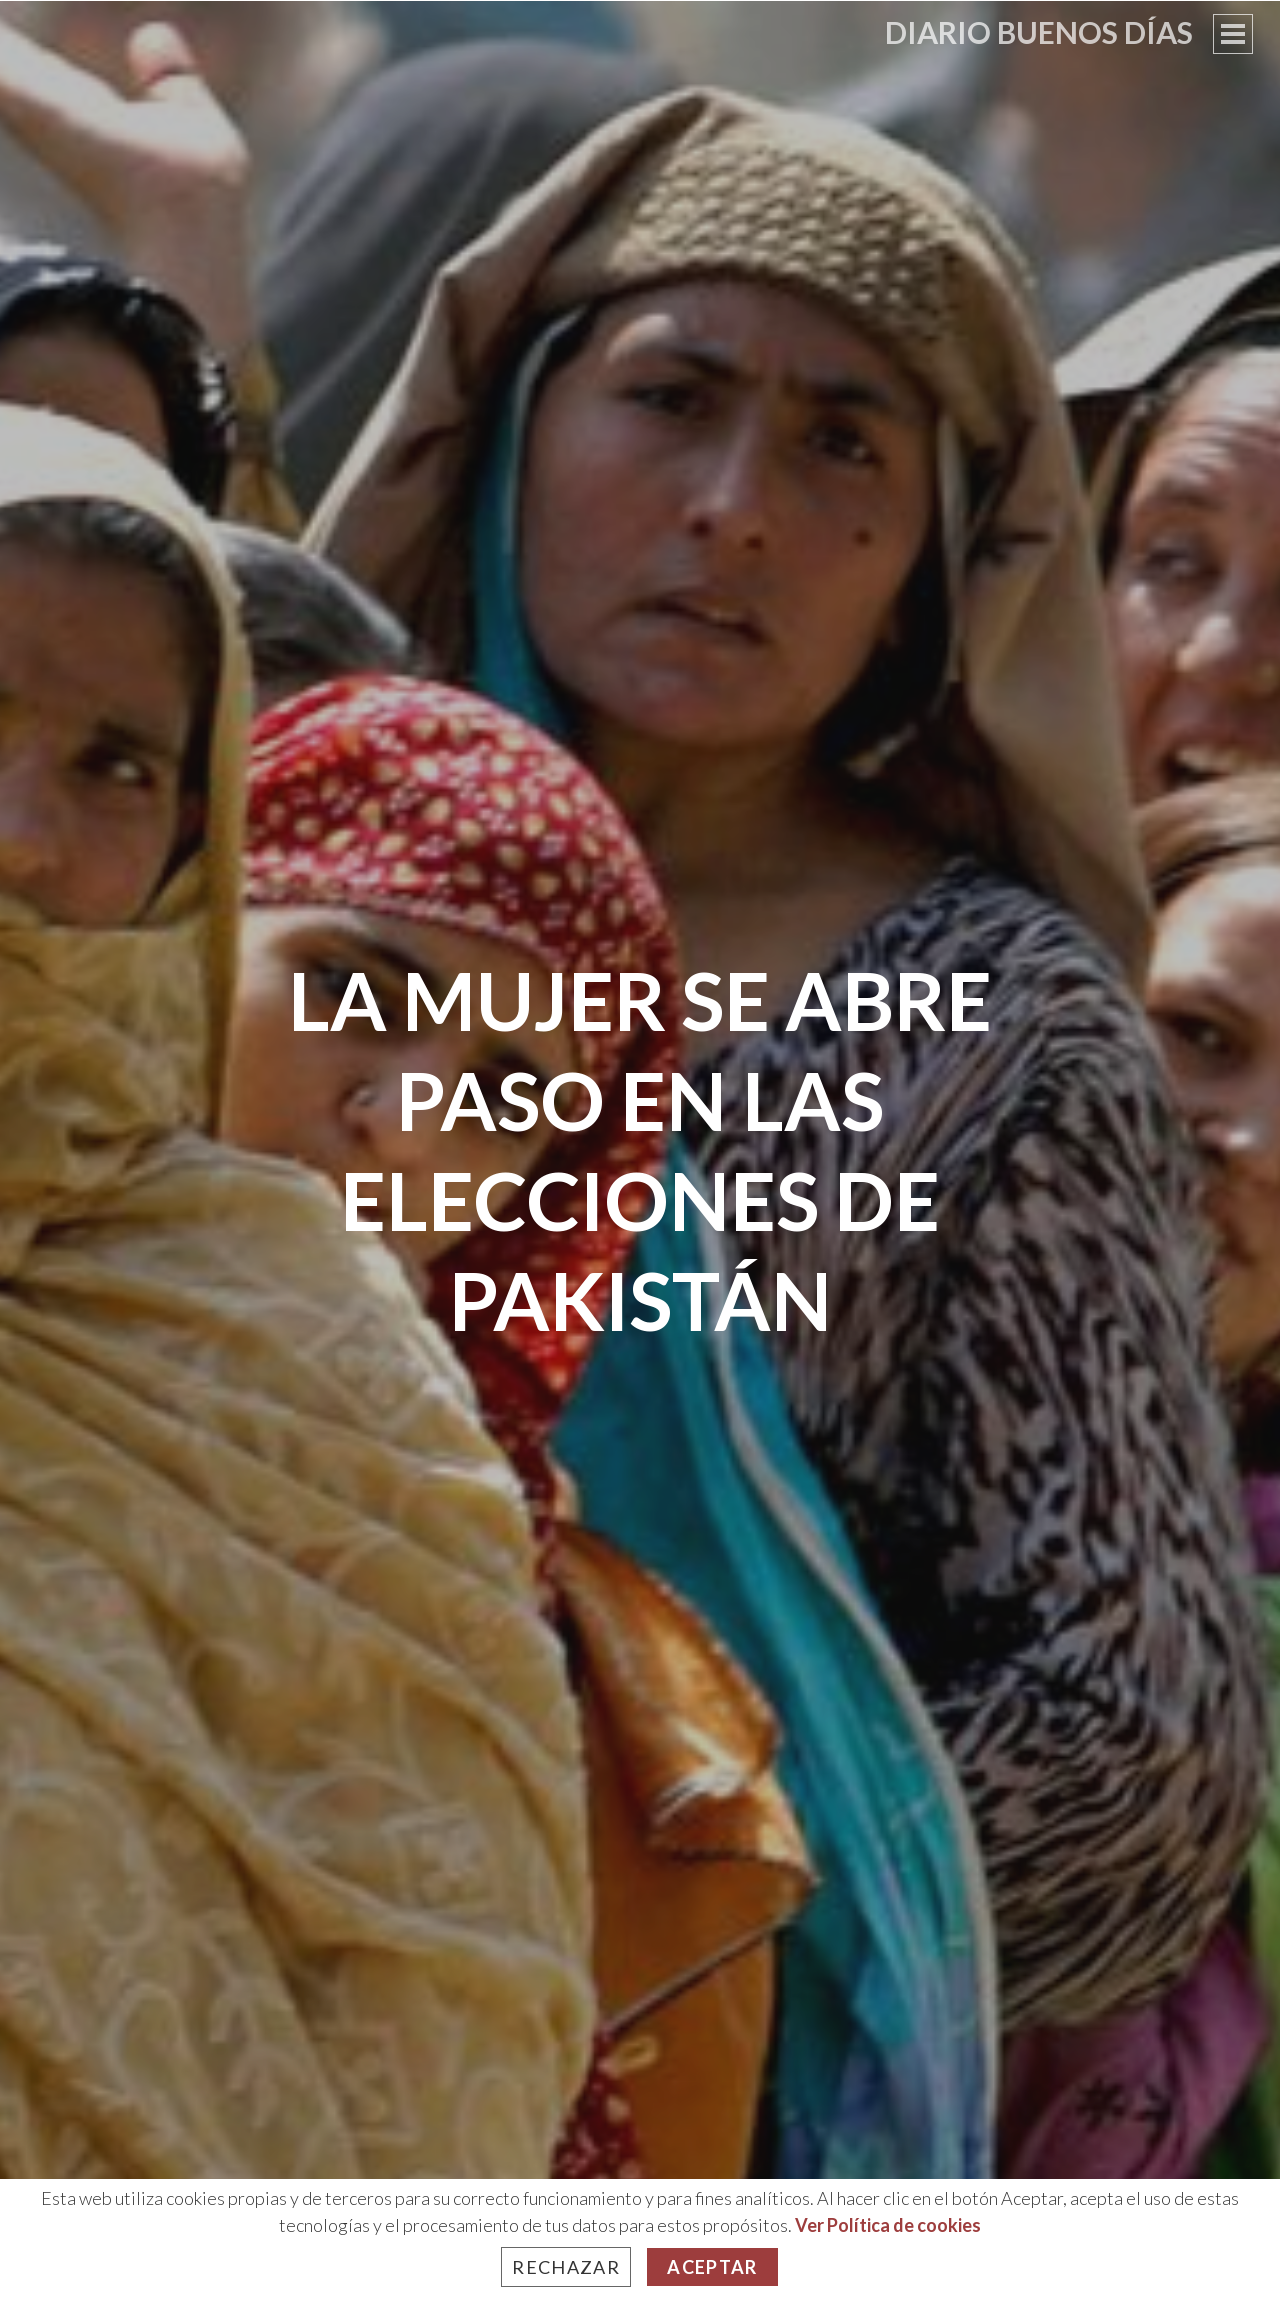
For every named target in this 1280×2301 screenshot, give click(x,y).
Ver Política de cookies (888, 2225)
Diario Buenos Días (1039, 32)
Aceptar (712, 2267)
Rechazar (566, 2267)
